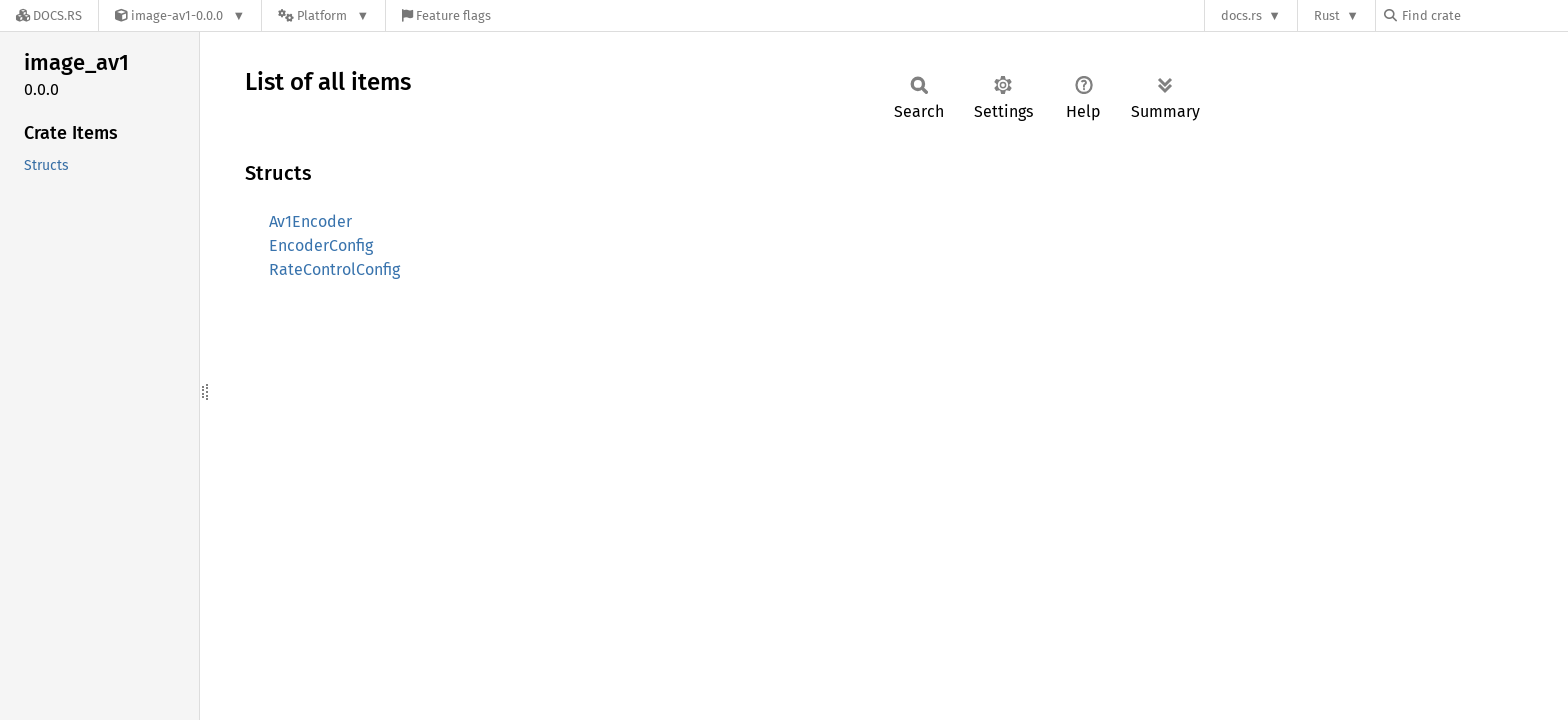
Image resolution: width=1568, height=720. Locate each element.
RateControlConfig (334, 269)
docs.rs (1241, 15)
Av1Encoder (310, 221)
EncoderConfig (321, 245)
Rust (1327, 15)
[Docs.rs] (49, 15)
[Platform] (323, 15)
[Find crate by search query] (1484, 15)
